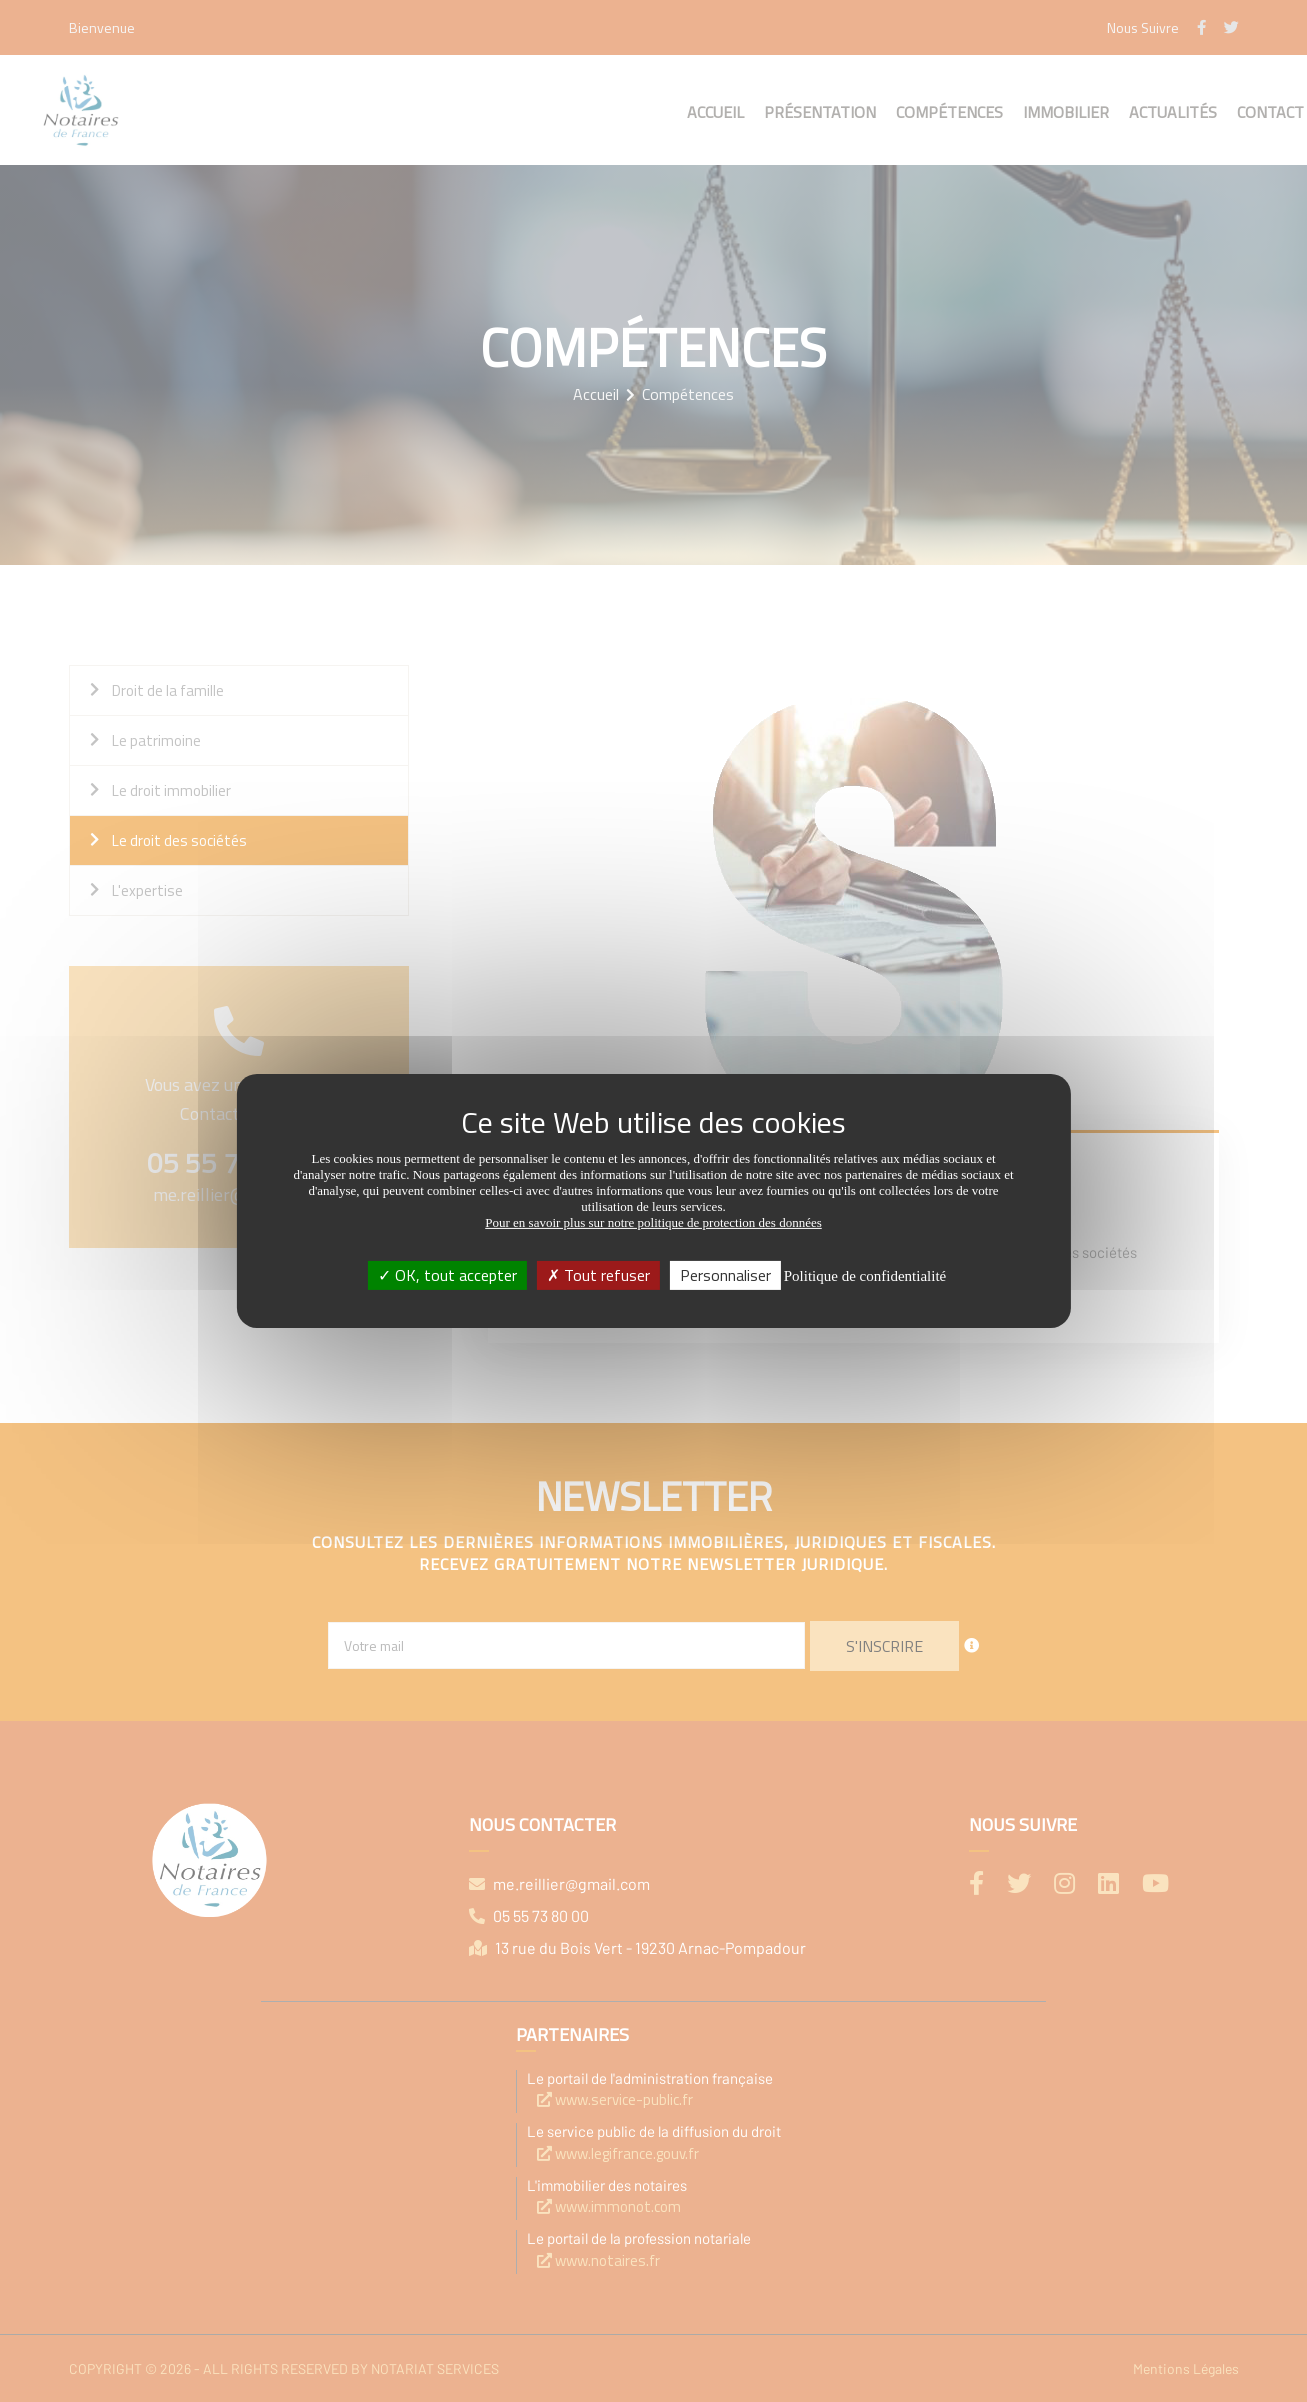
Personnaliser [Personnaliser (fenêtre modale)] (725, 1275)
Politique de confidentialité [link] (865, 1276)
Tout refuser (598, 1275)
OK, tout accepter (447, 1275)
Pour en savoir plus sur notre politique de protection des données (653, 1222)
